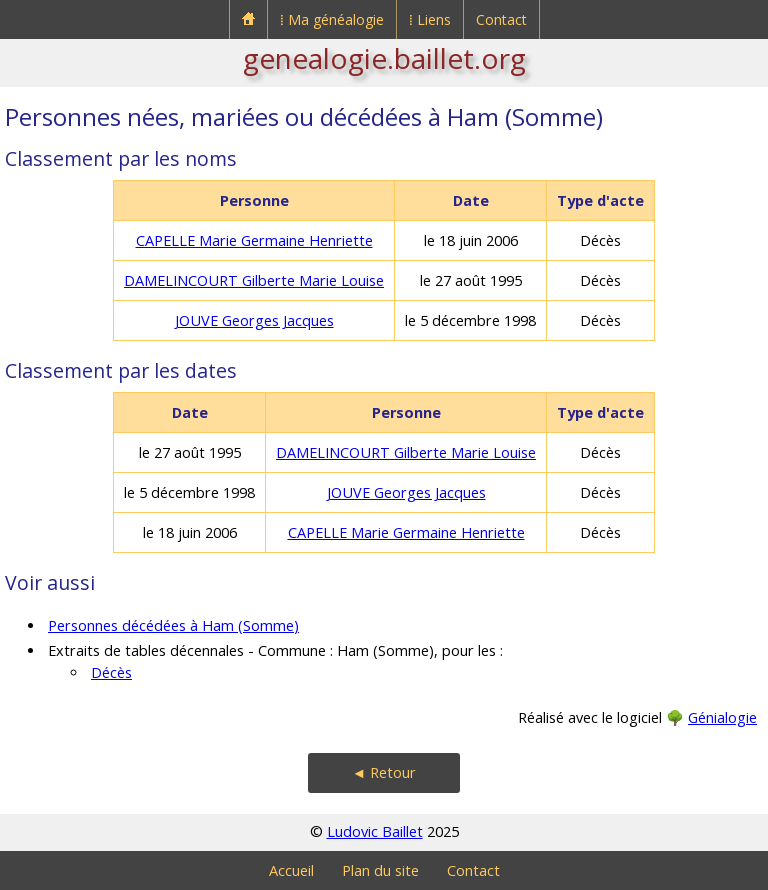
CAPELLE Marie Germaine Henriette (254, 240)
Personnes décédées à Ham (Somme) (173, 625)
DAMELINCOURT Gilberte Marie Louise (254, 280)
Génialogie (722, 717)
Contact (501, 19)
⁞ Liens (430, 19)
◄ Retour (384, 772)
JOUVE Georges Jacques (254, 320)
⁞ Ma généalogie (332, 19)
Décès (111, 672)
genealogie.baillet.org (384, 58)
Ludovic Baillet (375, 831)
